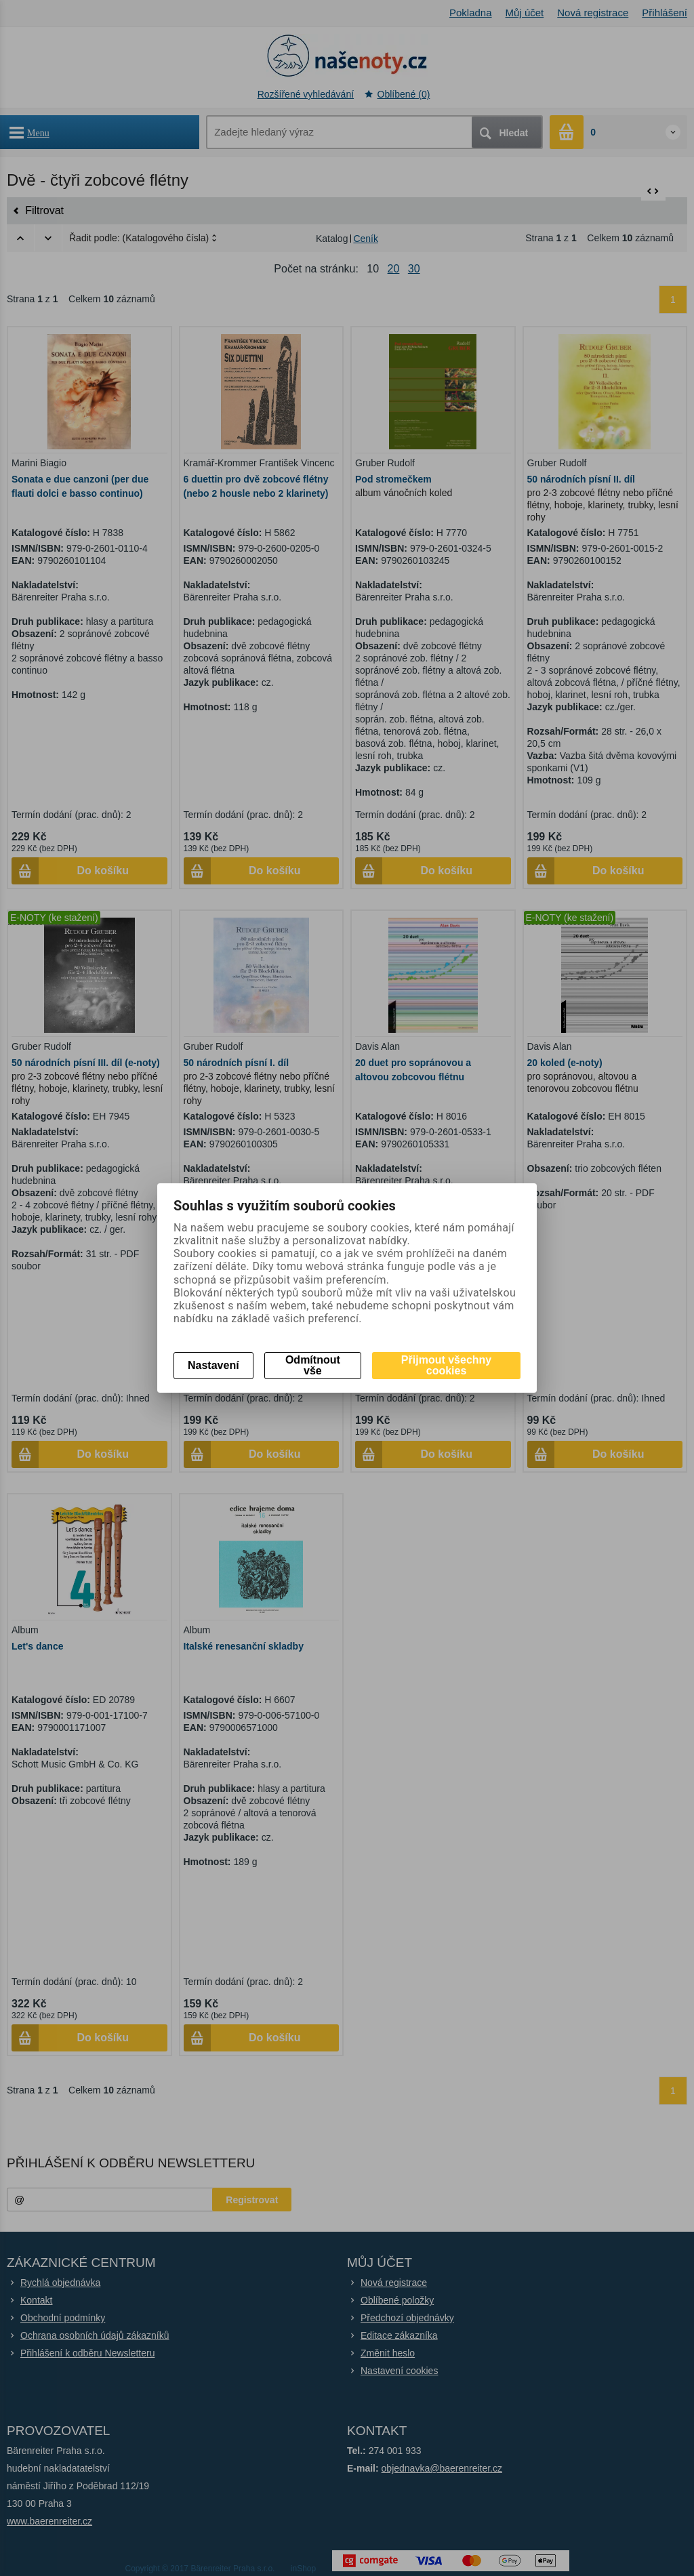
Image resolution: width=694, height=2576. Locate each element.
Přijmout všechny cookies (446, 1365)
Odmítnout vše (312, 1365)
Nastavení (213, 1365)
